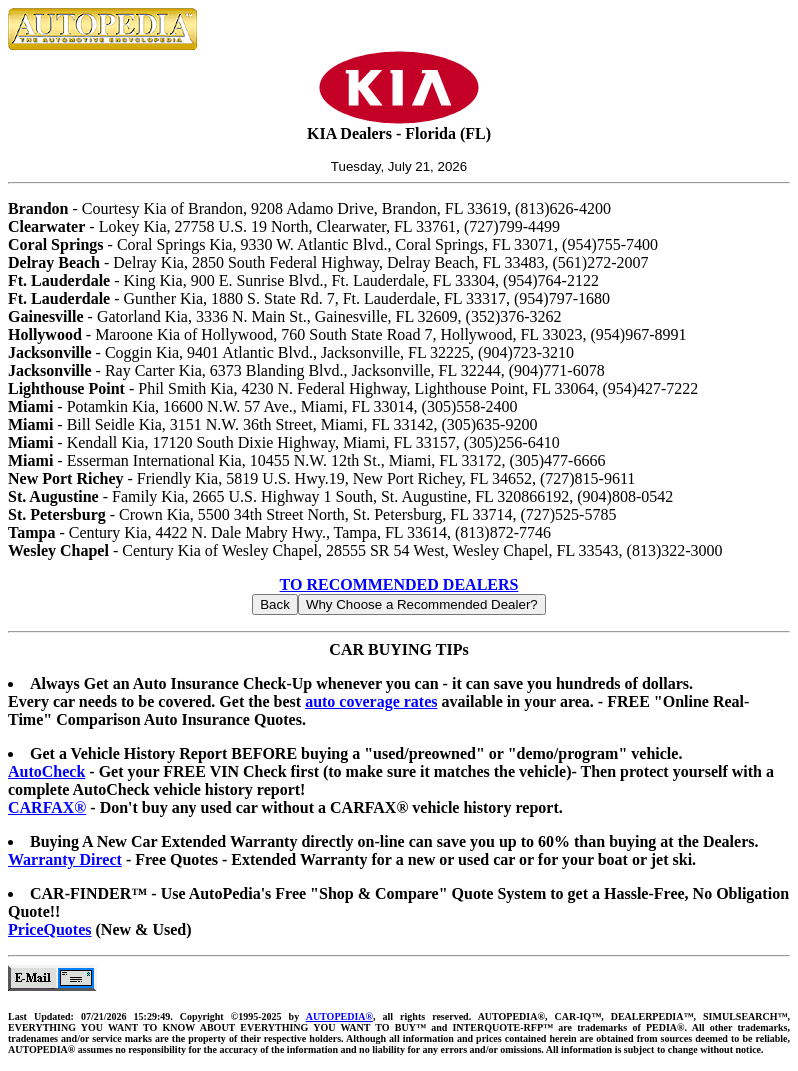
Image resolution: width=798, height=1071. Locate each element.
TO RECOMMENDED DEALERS (399, 584)
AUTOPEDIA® (339, 1016)
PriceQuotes (50, 929)
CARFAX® (47, 807)
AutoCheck (46, 771)
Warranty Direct (65, 859)
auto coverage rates (371, 701)
